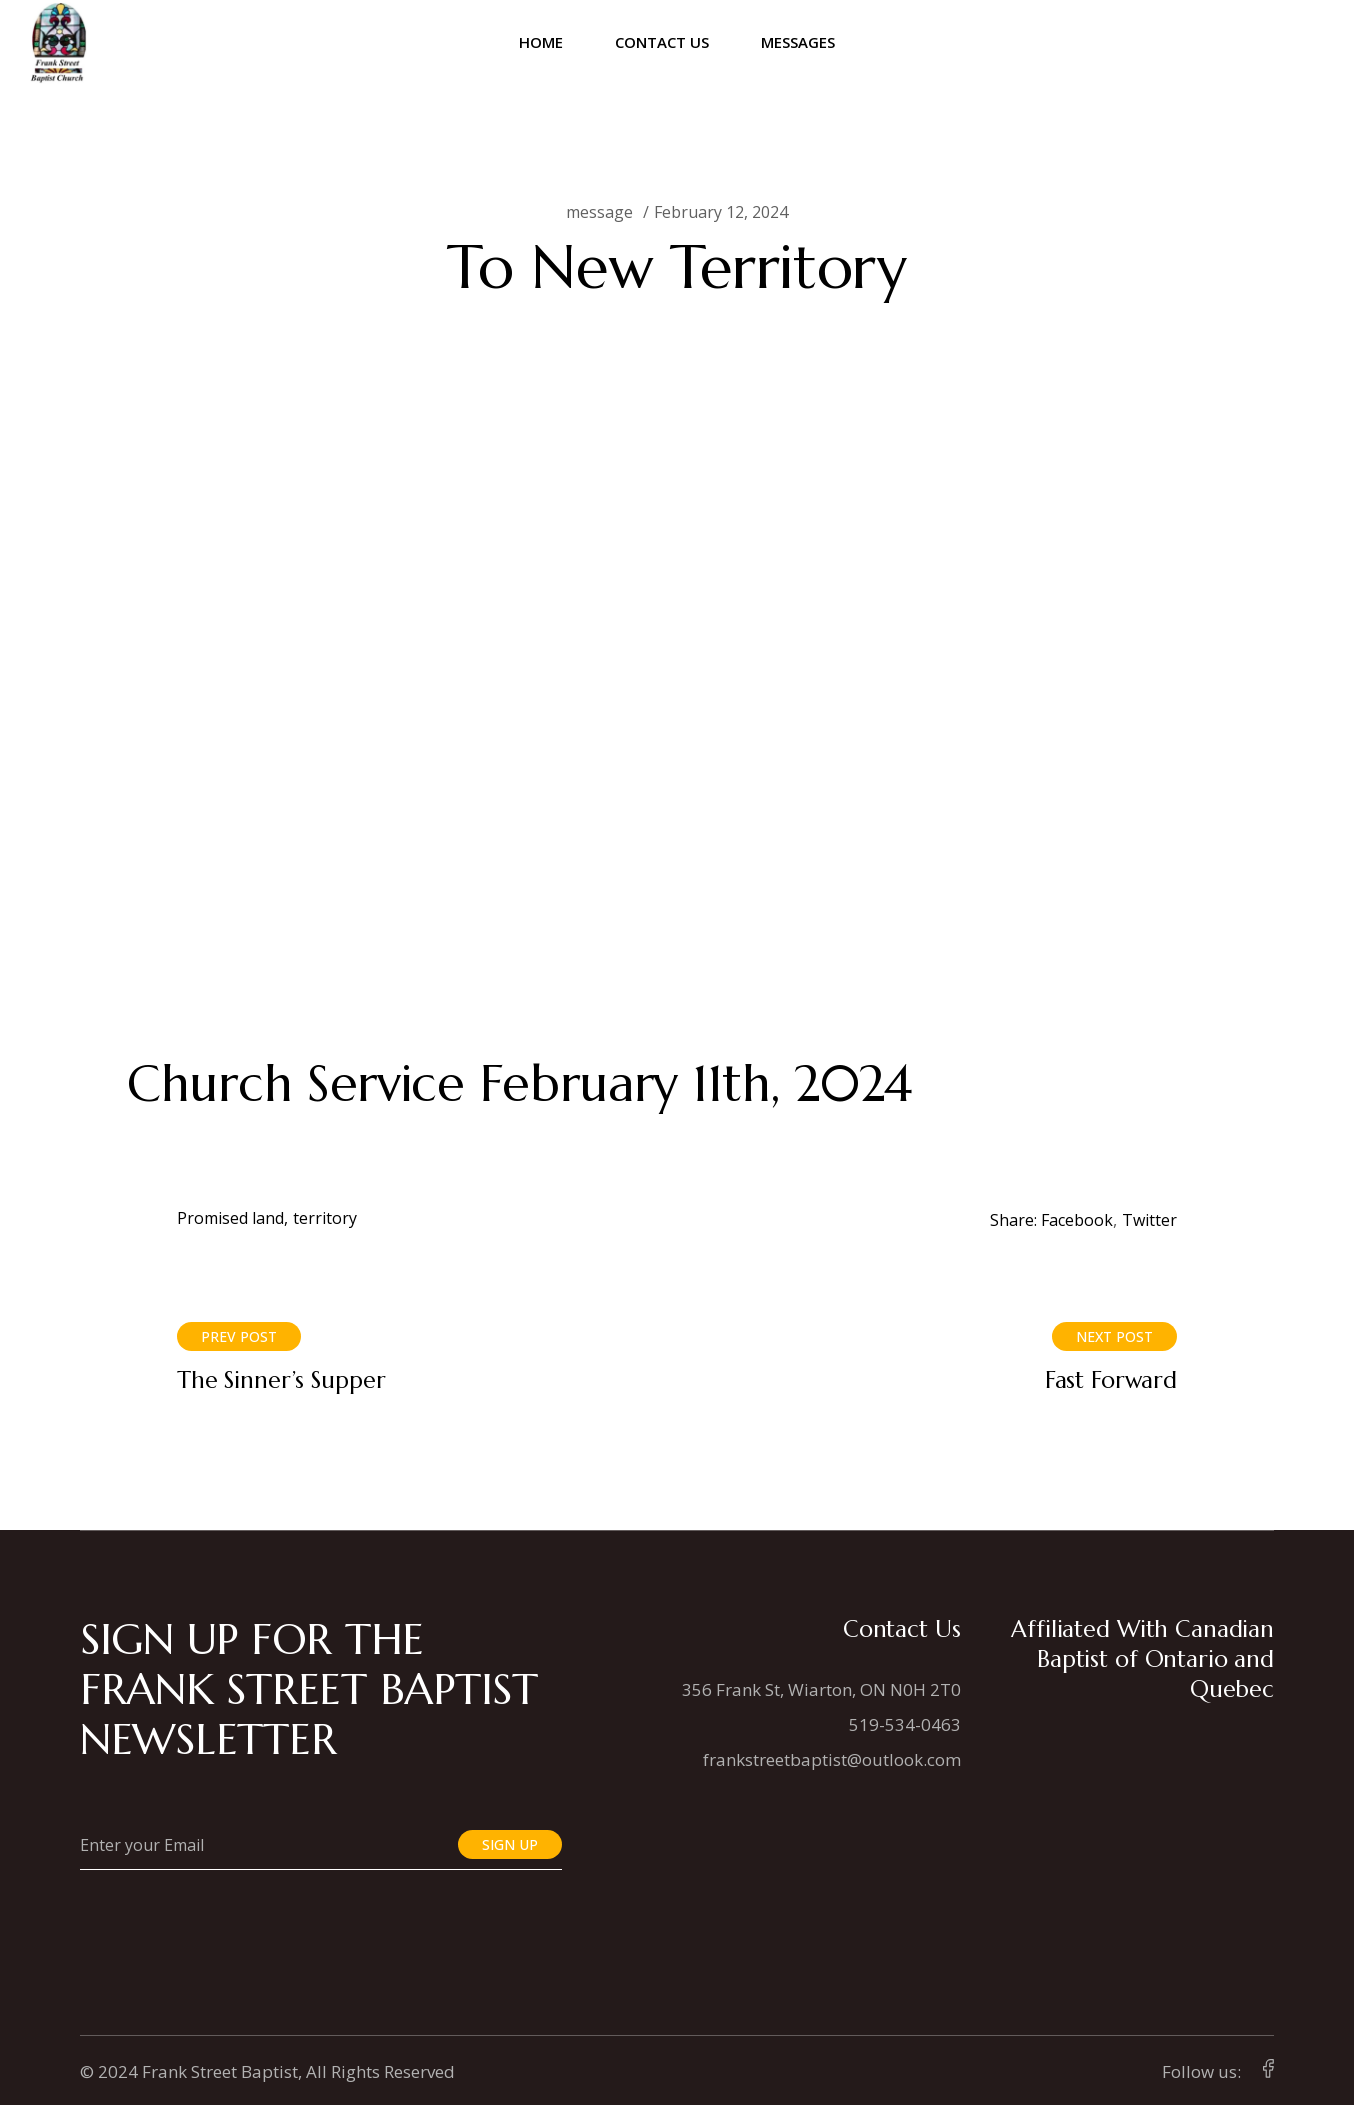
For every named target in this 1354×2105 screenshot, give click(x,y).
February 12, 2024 (721, 212)
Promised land (230, 1218)
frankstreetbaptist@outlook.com (832, 1759)
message (599, 212)
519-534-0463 (905, 1724)
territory (325, 1218)
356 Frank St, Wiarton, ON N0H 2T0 (821, 1689)
